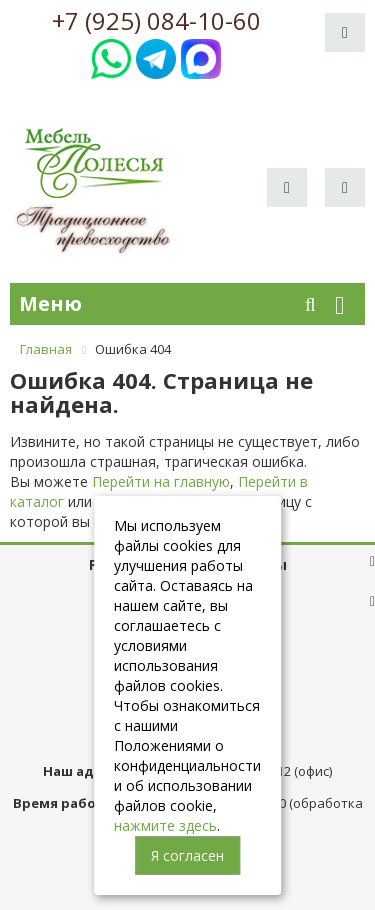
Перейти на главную (161, 481)
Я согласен (187, 855)
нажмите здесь (165, 825)
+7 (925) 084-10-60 (156, 21)
